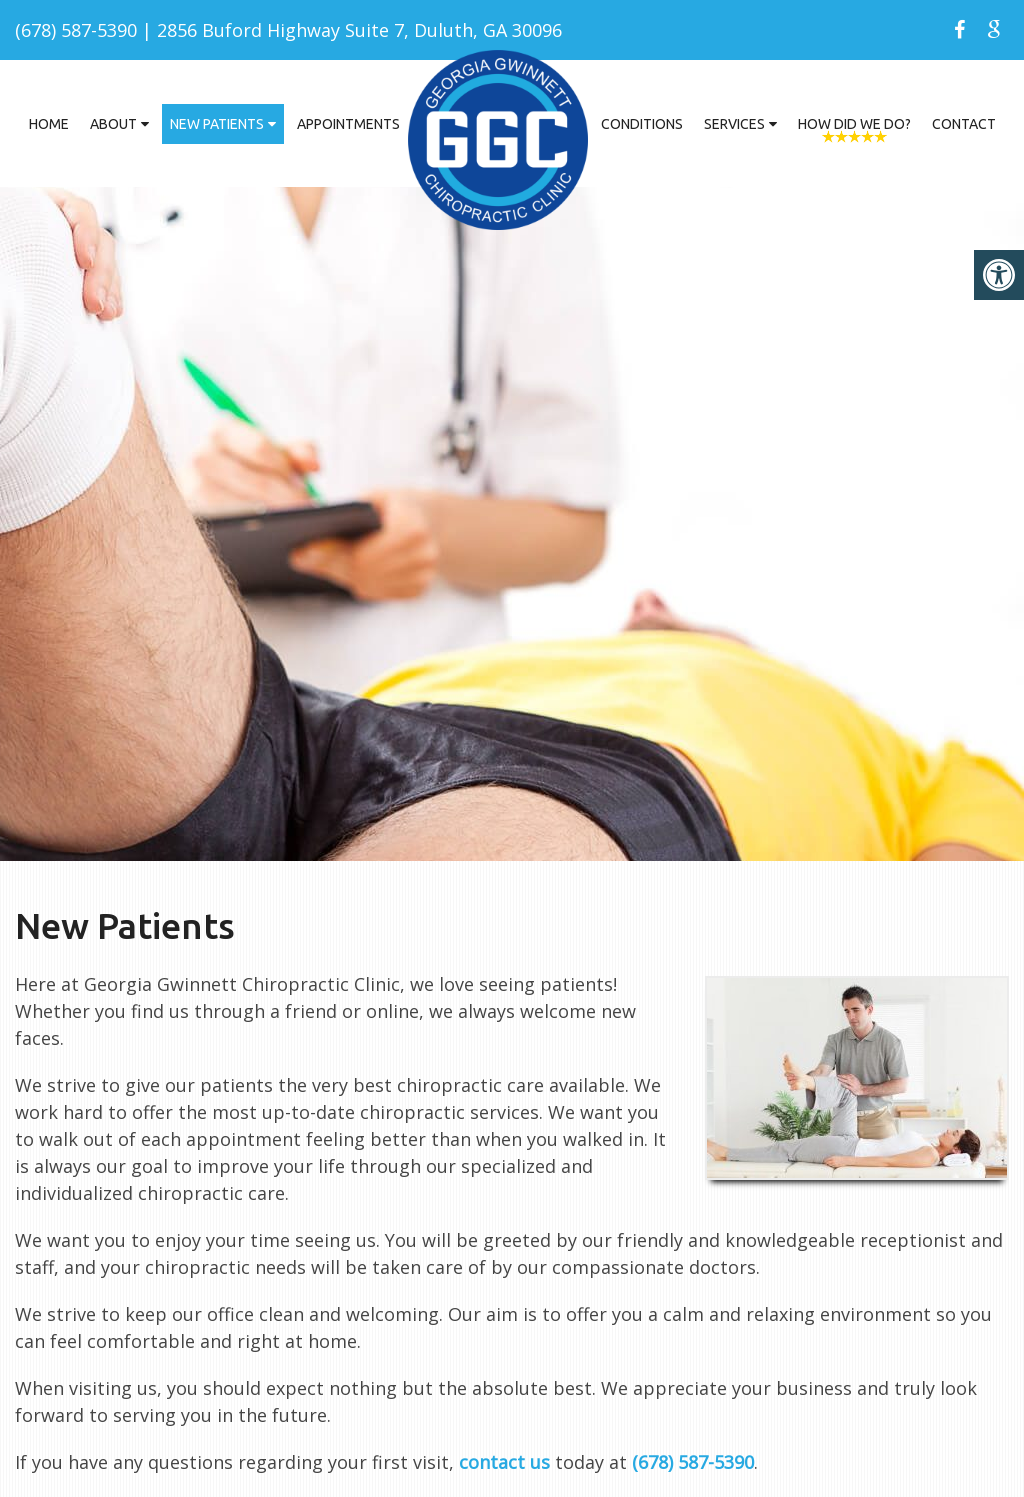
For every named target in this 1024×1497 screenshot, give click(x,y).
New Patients (217, 124)
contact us (504, 1462)
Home (49, 124)
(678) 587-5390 (76, 30)
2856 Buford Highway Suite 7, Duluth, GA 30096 (359, 30)
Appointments (348, 124)
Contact (964, 124)
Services (734, 124)
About (113, 124)
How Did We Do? (854, 124)
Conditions (642, 124)
